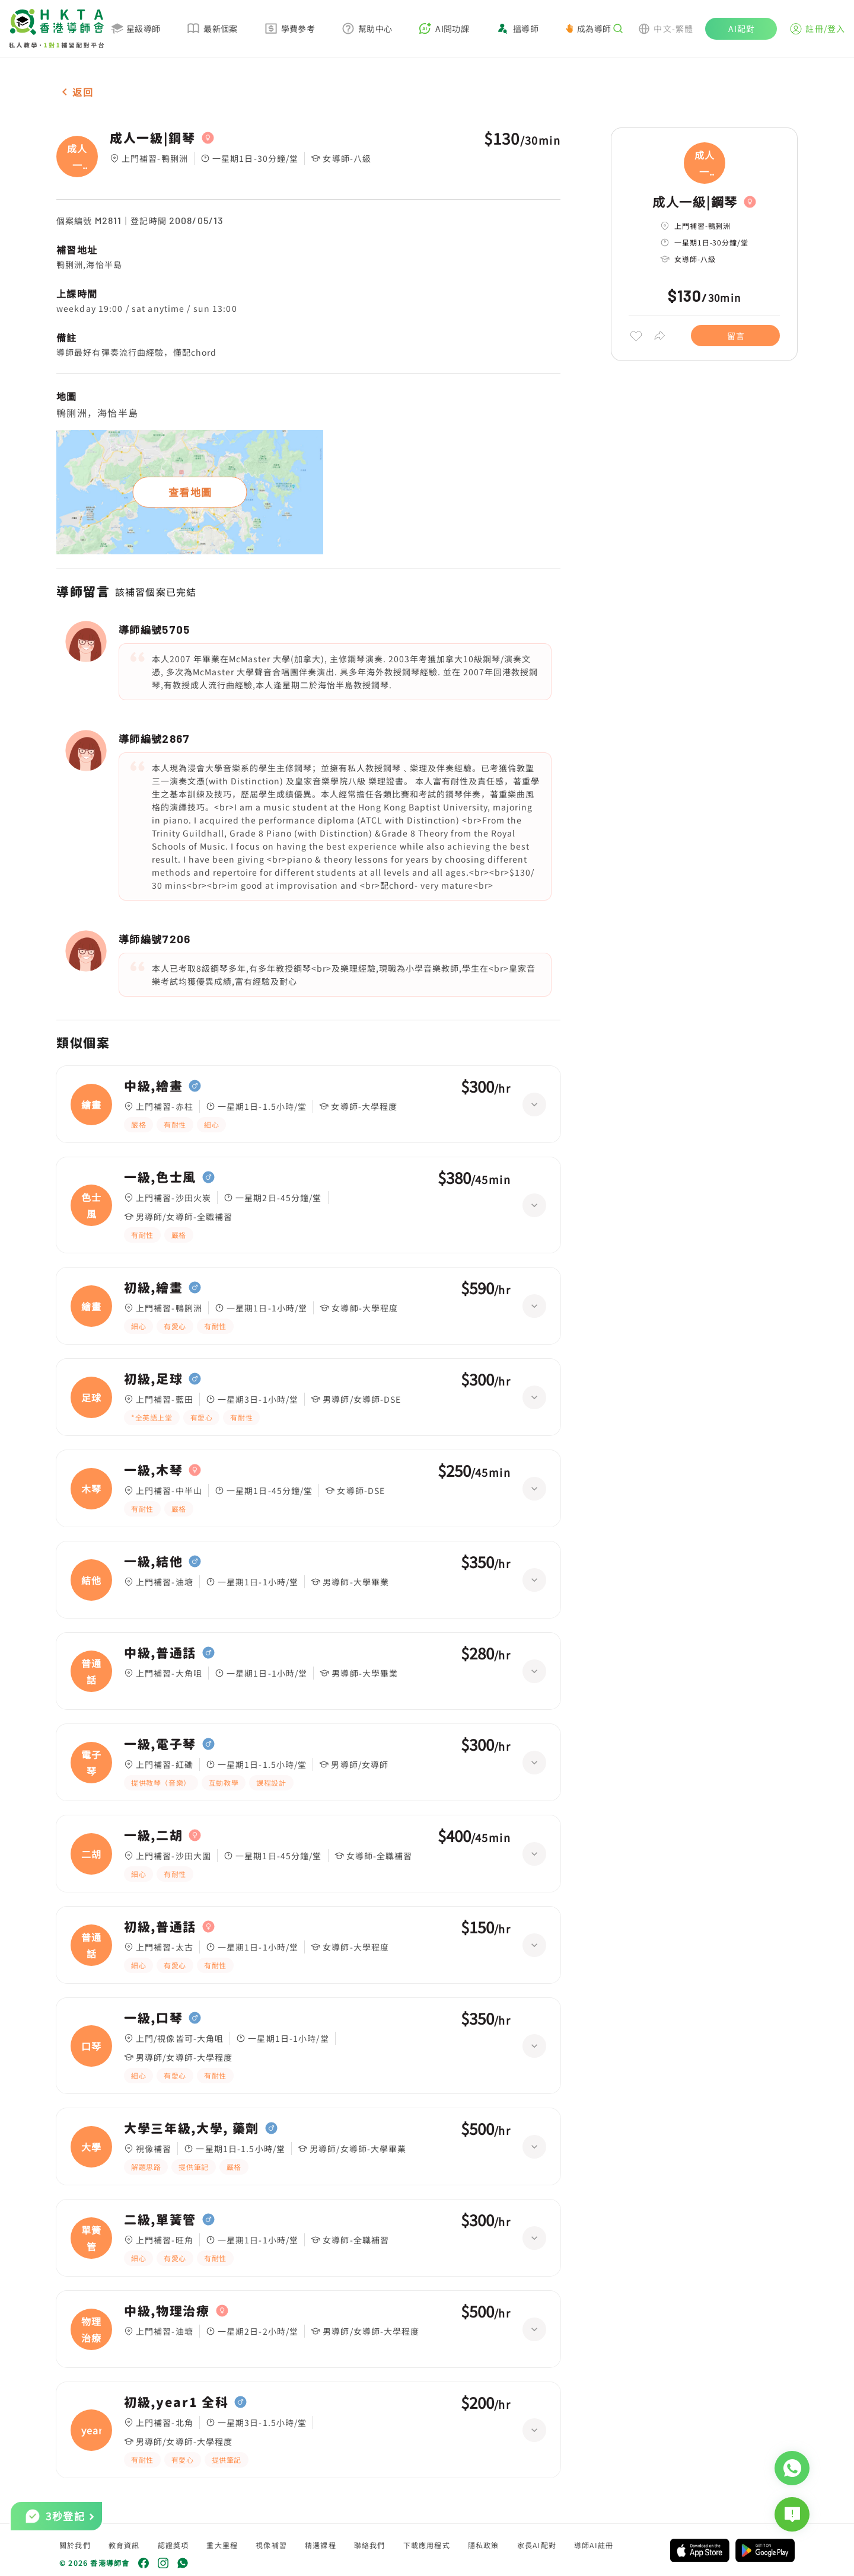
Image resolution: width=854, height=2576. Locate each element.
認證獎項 (173, 2545)
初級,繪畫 (153, 1287)
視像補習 (271, 2545)
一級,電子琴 (160, 1744)
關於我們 (75, 2545)
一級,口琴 (153, 2018)
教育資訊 (124, 2545)
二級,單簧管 (160, 2219)
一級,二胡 (153, 1835)
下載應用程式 (426, 2545)
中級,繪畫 (153, 1086)
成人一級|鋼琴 (153, 138)
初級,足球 (153, 1379)
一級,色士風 (160, 1177)
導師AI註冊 (593, 2545)
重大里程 (222, 2545)
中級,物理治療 (167, 2311)
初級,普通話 (160, 1927)
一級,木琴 (153, 1470)
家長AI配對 (536, 2545)
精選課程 (320, 2545)
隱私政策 (483, 2545)
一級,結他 (153, 1561)
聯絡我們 (369, 2545)
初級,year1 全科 (176, 2402)
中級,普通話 (160, 1653)
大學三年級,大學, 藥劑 (191, 2128)
